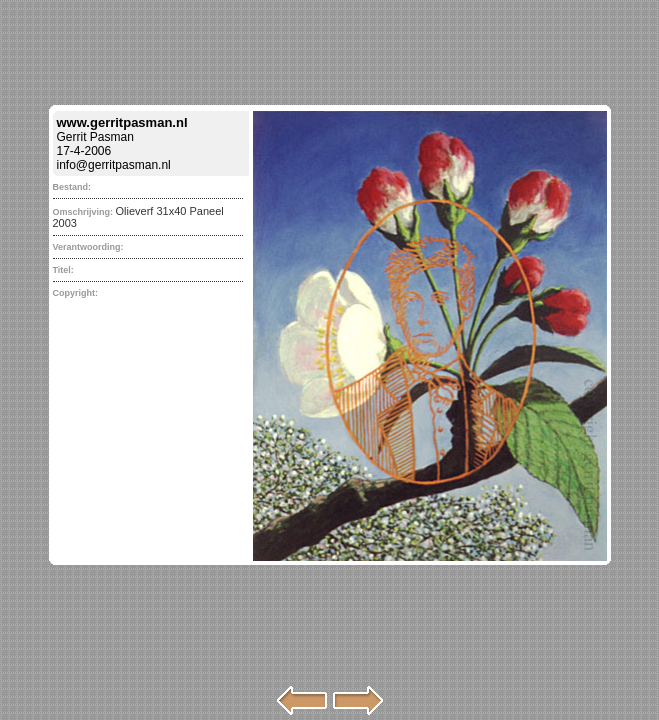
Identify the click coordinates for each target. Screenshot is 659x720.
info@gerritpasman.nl (114, 165)
